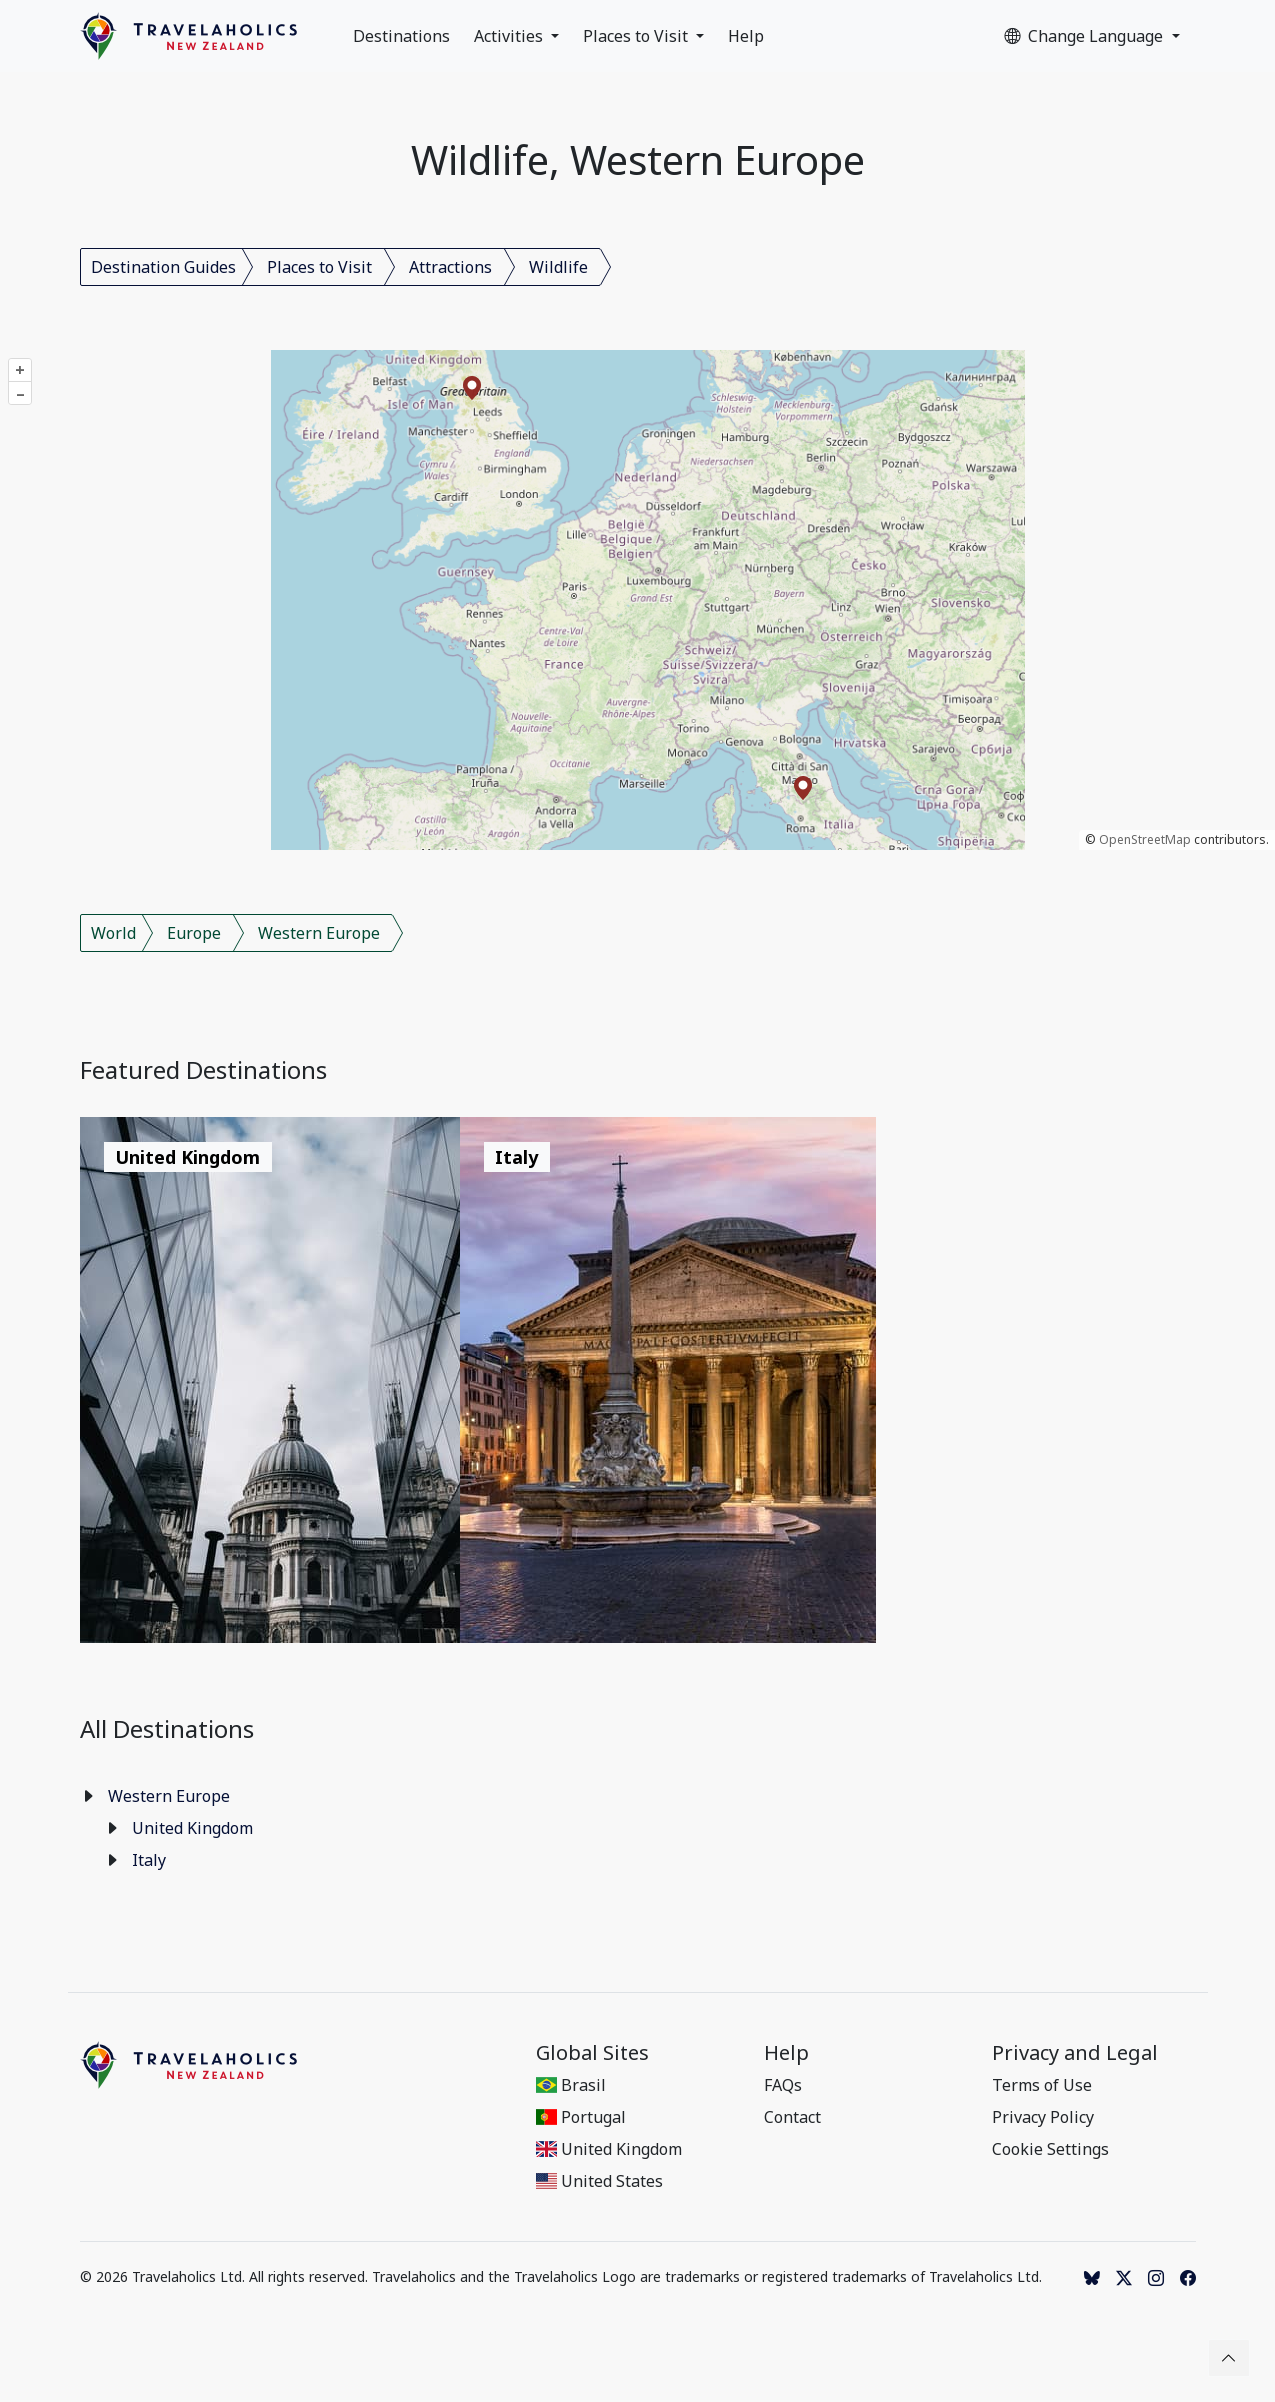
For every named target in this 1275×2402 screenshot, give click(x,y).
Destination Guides (163, 267)
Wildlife (558, 267)
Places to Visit (637, 36)
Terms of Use (1042, 2085)
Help (746, 36)
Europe (194, 933)
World (113, 933)
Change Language (1085, 36)
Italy (149, 1860)
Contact (792, 2117)
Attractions (450, 267)
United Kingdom (192, 1828)
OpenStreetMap (1145, 839)
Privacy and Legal (1075, 2053)
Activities (510, 36)
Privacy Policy (1043, 2117)
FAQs (783, 2085)
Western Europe (319, 933)
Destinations (401, 36)
